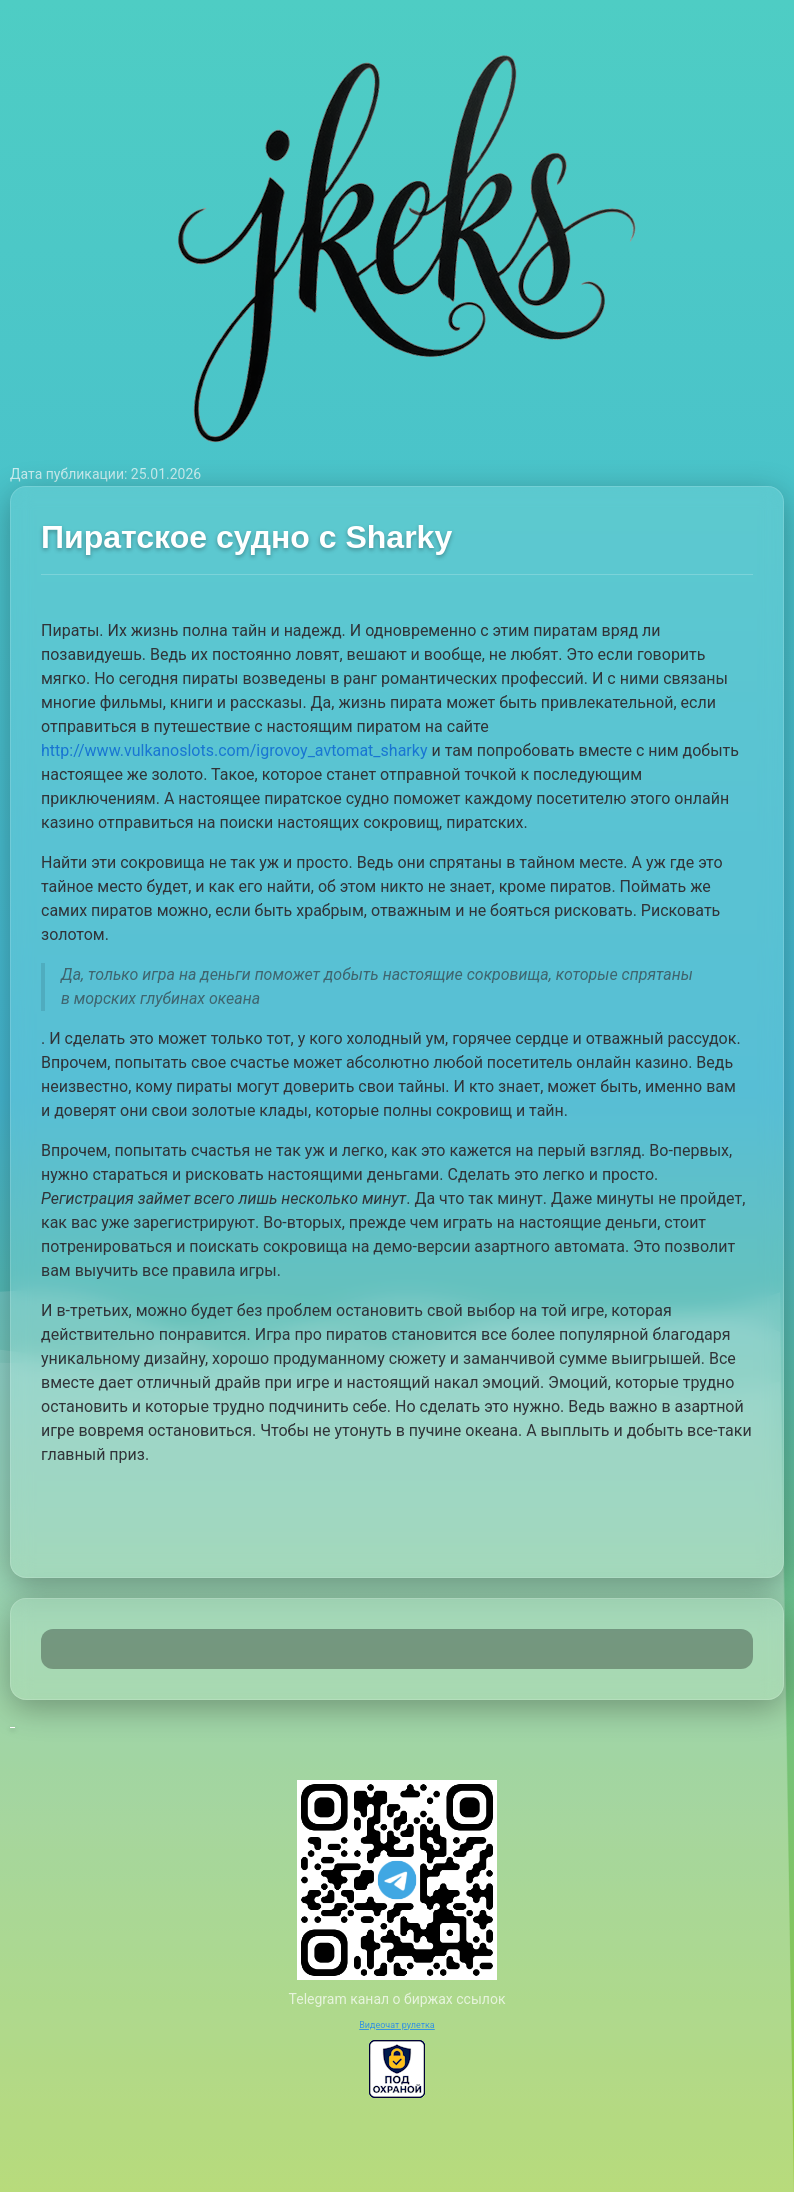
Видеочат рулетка (397, 2025)
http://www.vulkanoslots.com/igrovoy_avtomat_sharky (234, 750)
